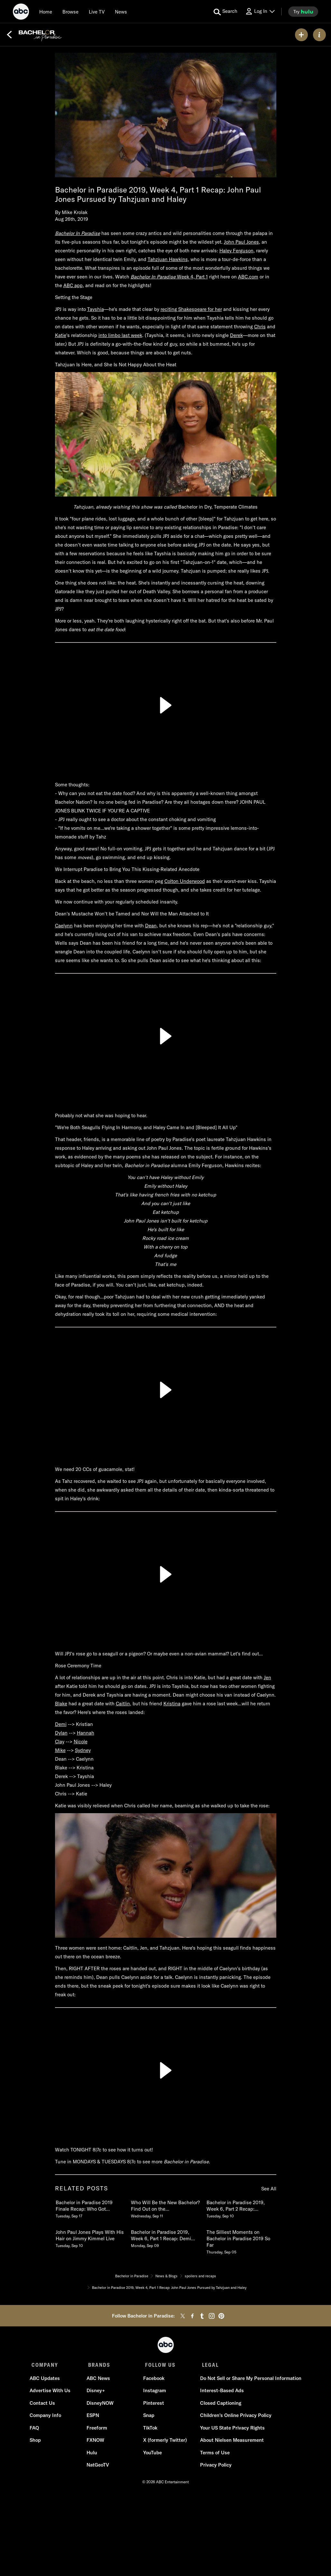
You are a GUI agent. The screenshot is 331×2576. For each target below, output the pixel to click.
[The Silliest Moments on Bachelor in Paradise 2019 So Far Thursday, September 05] (241, 2240)
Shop (37, 2442)
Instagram (154, 2392)
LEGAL (206, 2365)
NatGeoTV (98, 2467)
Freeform (97, 2430)
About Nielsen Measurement (230, 2442)
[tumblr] (202, 2316)
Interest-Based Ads (220, 2392)
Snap (148, 2417)
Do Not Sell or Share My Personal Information (249, 2380)
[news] (121, 11)
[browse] (70, 11)
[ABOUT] (319, 34)
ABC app (73, 285)
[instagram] (212, 2316)
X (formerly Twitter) (165, 2442)
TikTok (150, 2430)
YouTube (152, 2454)
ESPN (93, 2417)
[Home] (45, 11)
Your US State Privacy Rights (230, 2430)
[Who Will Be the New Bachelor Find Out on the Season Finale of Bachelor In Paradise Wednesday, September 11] (165, 2208)
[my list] (301, 34)
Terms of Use (213, 2454)
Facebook (153, 2380)
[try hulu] (303, 11)
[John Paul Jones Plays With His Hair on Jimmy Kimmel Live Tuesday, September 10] (90, 2237)
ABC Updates (47, 2380)
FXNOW (96, 2442)
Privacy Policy (214, 2467)
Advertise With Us (52, 2392)
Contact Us (44, 2405)
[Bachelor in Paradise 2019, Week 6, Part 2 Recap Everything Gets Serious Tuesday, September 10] (241, 2208)
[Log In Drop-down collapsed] (260, 11)
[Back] (9, 35)
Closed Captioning (219, 2405)
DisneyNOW (100, 2405)
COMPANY (45, 2365)
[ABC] (21, 13)
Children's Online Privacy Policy (234, 2417)
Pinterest (153, 2405)
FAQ (36, 2430)
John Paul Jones (241, 242)
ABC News (99, 2380)
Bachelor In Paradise (77, 233)
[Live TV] (97, 11)
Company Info (47, 2417)
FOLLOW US (158, 2365)
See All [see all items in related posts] (268, 2189)
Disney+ (96, 2392)
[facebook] (192, 2316)
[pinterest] (221, 2316)
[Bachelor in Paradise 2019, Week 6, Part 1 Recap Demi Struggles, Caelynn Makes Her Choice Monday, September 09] (165, 2237)
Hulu (92, 2454)
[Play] (165, 705)
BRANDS (98, 2365)
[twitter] (183, 2316)
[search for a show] (225, 11)
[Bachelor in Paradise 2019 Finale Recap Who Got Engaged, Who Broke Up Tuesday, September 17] (90, 2208)
